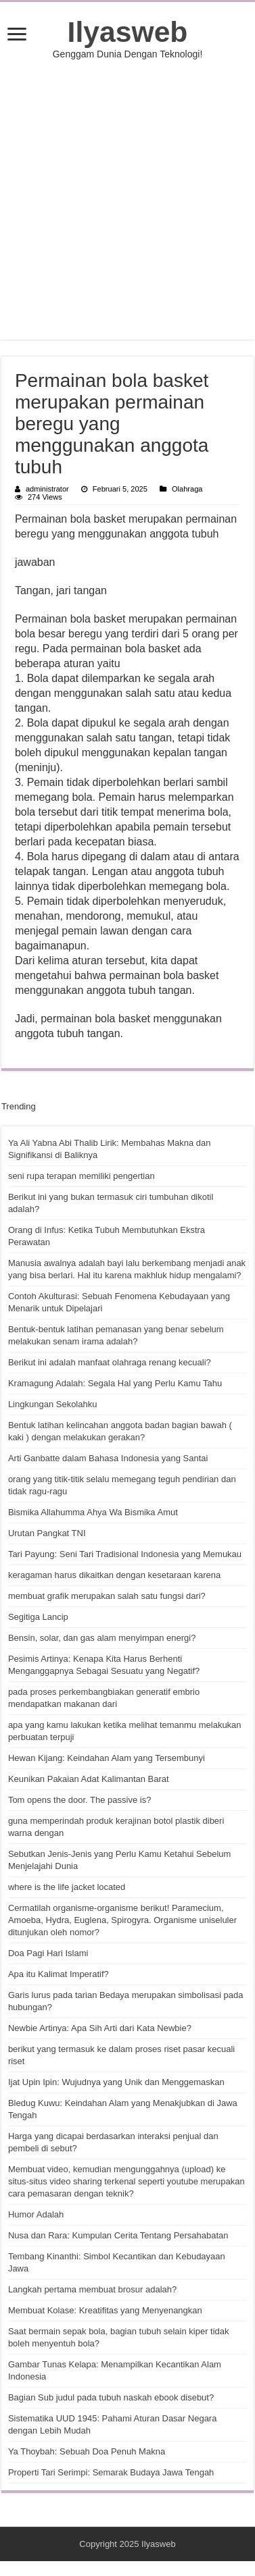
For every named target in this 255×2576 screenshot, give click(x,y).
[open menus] (16, 35)
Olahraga (187, 489)
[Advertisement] (128, 199)
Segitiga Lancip (38, 1617)
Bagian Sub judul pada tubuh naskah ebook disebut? (111, 2397)
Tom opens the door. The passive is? (80, 1800)
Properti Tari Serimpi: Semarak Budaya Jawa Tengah (111, 2472)
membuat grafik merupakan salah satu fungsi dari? (107, 1596)
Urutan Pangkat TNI (47, 1533)
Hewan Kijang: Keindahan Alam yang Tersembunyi (106, 1758)
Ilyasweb (128, 32)
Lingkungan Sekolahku (52, 1404)
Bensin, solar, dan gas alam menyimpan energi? (102, 1638)
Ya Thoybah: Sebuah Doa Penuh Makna (86, 2451)
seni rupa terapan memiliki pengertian (81, 1176)
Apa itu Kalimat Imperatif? (58, 1974)
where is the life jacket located (66, 1887)
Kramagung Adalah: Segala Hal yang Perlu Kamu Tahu (115, 1383)
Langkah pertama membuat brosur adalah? (92, 2289)
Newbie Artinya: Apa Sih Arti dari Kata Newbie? (99, 2028)
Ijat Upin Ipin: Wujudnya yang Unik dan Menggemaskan (116, 2082)
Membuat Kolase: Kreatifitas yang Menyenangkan (105, 2310)
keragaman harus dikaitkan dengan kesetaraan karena (114, 1575)
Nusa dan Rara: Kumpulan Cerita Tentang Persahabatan (118, 2235)
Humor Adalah (36, 2214)
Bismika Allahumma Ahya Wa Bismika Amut (93, 1512)
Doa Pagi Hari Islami (48, 1953)
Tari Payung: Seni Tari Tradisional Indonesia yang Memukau (124, 1554)
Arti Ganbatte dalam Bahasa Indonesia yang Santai (108, 1458)
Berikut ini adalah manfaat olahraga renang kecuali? (109, 1362)
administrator (47, 489)
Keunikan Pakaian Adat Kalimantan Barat (88, 1779)
